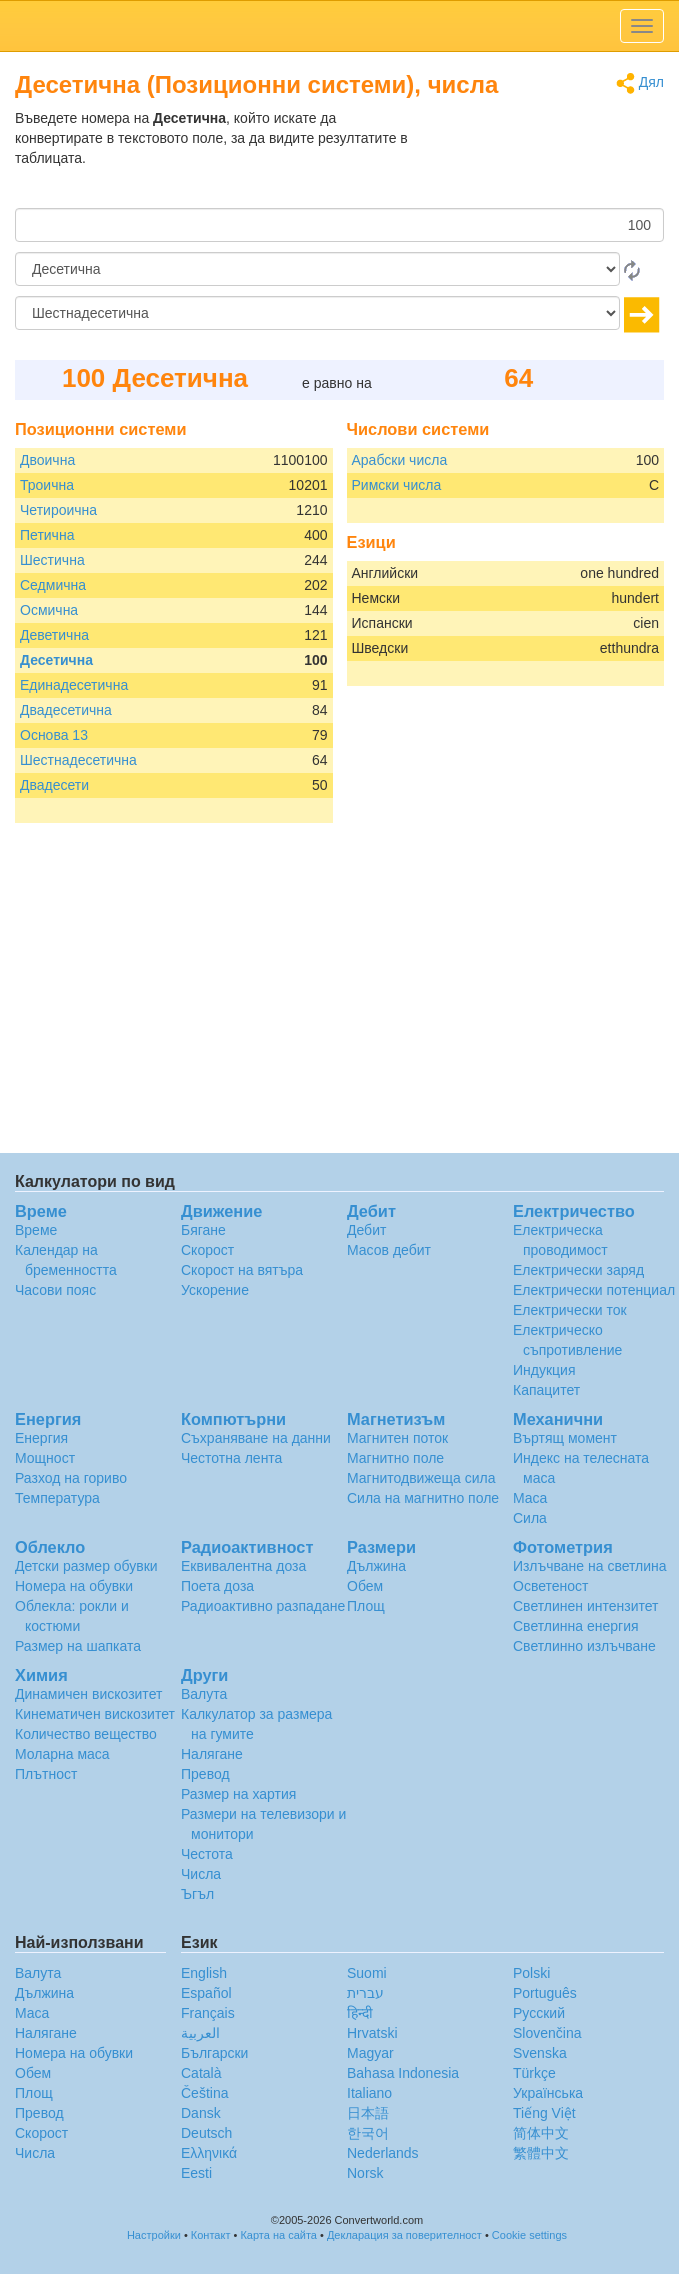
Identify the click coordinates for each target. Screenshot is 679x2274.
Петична (47, 535)
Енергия (41, 1438)
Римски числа (397, 485)
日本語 (368, 2113)
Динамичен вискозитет (88, 1694)
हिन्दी (360, 2013)
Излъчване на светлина (590, 1566)
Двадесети (54, 785)
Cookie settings (529, 2235)
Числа (201, 1874)
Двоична (47, 460)
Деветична (54, 635)
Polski (531, 1973)
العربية (200, 2033)
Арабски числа (400, 460)
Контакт (211, 2235)
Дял (640, 83)
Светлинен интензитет (586, 1606)
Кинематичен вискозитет (95, 1714)
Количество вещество (86, 1734)
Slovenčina (547, 2033)
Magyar (370, 2053)
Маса (530, 1498)
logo (339, 26)
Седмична (53, 585)
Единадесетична (74, 685)
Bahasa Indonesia (403, 2073)
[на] (317, 313)
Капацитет (546, 1390)
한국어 (368, 2133)
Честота (207, 1854)
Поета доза (217, 1586)
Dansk (201, 2113)
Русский (539, 2013)
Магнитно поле (395, 1458)
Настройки (154, 2235)
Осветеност (550, 1586)
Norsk (365, 2173)
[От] (317, 269)
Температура (57, 1498)
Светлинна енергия (576, 1626)
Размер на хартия (238, 1794)
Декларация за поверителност (404, 2235)
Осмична (49, 610)
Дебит (366, 1230)
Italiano (369, 2093)
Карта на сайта (278, 2235)
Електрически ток (570, 1310)
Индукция (544, 1370)
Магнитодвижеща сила (421, 1478)
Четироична (58, 510)
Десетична (56, 660)
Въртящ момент (565, 1438)
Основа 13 (54, 735)
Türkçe (534, 2073)
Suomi (367, 1973)
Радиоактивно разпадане (263, 1606)
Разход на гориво (71, 1478)
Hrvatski (372, 2033)
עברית (365, 1993)
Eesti (196, 2173)
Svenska (540, 2053)
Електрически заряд (578, 1270)
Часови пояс (55, 1290)
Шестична (52, 560)
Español (206, 1993)
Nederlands (383, 2153)
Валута (204, 1694)
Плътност (46, 1774)
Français (208, 2013)
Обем (365, 1586)
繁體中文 (541, 2153)
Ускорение (215, 1290)
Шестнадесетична (78, 760)
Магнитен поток (397, 1438)
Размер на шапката (78, 1646)
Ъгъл (197, 1894)
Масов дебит (389, 1250)
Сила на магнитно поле (423, 1498)
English (204, 1973)
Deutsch (206, 2133)
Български (214, 2053)
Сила (530, 1518)
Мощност (45, 1458)
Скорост (207, 1250)
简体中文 (541, 2133)
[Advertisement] (539, 158)
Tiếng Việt (544, 2113)
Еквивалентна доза (243, 1566)
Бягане (203, 1230)
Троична (47, 485)
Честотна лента (231, 1458)
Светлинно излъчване (584, 1646)
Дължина (376, 1566)
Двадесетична (66, 710)
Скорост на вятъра (242, 1270)
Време (36, 1230)
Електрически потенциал (594, 1290)
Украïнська (548, 2093)
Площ (366, 1606)
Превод (205, 1774)
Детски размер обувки (86, 1566)
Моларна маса (62, 1754)
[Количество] (339, 225)
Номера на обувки (74, 1586)
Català (201, 2073)
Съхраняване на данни (256, 1438)
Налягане (212, 1754)
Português (545, 1993)
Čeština (204, 2093)
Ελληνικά (209, 2153)
